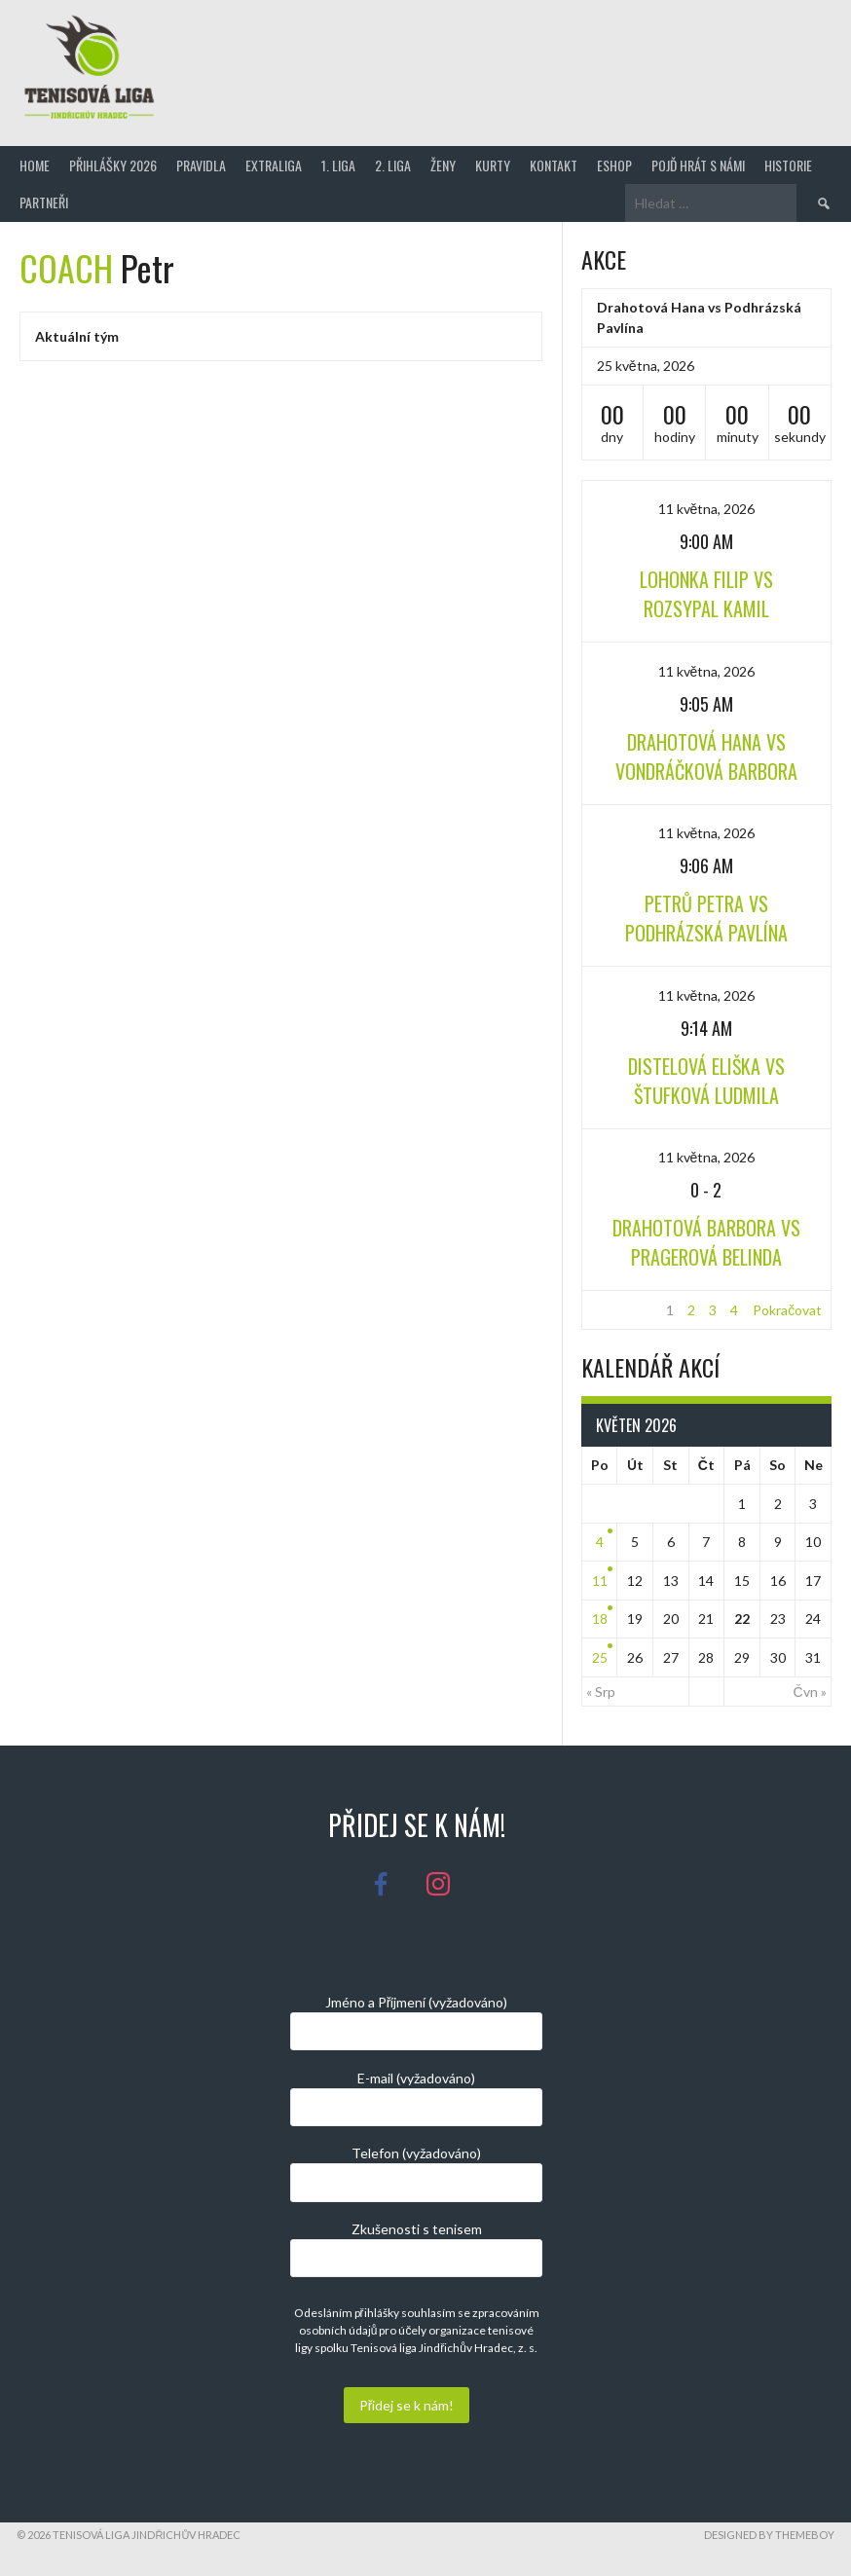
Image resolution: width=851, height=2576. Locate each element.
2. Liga (393, 165)
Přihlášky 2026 (113, 165)
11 (600, 1580)
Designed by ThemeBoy (769, 2534)
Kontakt (553, 165)
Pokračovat (787, 1310)
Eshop (614, 165)
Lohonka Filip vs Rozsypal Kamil (706, 594)
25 (600, 1657)
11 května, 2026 (707, 508)
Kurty (492, 165)
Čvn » (810, 1691)
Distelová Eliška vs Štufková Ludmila (706, 1080)
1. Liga (338, 165)
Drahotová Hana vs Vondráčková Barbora (706, 756)
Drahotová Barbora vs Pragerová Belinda (706, 1242)
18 (600, 1618)
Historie (788, 165)
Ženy (443, 165)
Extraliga (273, 165)
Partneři (43, 202)
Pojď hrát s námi (698, 165)
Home (34, 165)
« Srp (600, 1691)
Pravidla (201, 165)
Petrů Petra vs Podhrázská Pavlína (706, 918)
